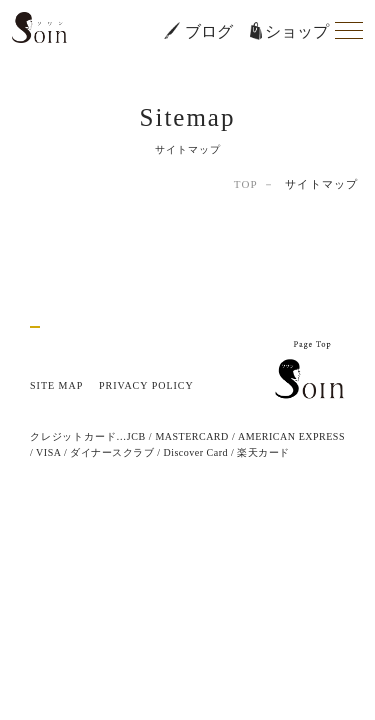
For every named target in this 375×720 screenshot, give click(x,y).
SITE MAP (56, 385)
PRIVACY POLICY (146, 385)
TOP (246, 184)
